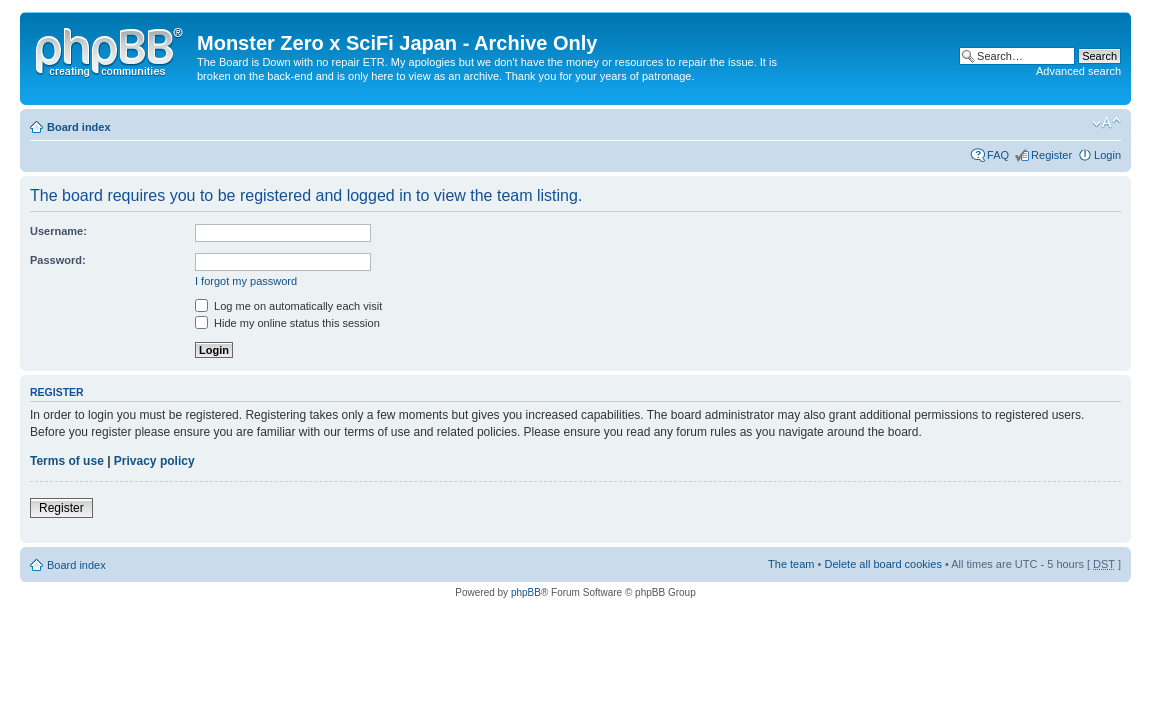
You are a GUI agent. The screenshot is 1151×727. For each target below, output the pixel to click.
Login (1107, 155)
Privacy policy (154, 461)
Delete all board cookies (882, 564)
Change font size (1106, 123)
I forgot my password (246, 281)
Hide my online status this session (287, 323)
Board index (79, 127)
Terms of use (67, 461)
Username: (58, 231)
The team (791, 564)
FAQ (998, 155)
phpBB (526, 592)
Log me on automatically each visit (288, 306)
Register (1051, 155)
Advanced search (1078, 71)
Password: (58, 260)
